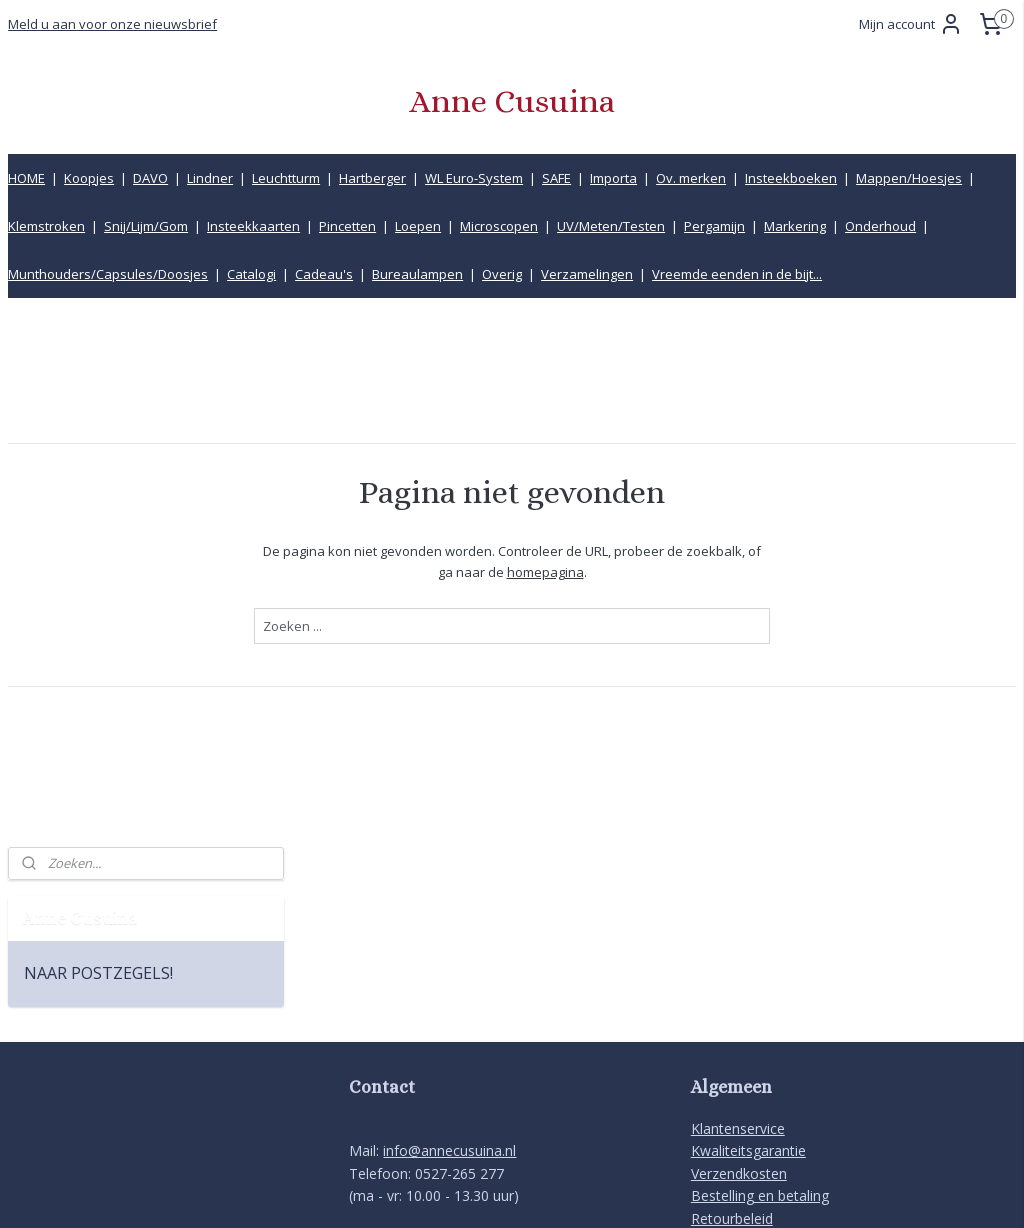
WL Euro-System (474, 178)
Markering (795, 226)
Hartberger (372, 178)
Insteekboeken (791, 178)
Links (707, 1030)
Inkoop (713, 1052)
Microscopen (499, 226)
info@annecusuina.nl (449, 940)
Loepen (418, 226)
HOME (26, 178)
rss (477, 1191)
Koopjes (89, 178)
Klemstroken (46, 226)
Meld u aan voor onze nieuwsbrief (112, 24)
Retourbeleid (732, 1007)
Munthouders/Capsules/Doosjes (108, 274)
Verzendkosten (739, 962)
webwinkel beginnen (554, 1191)
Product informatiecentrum (779, 1074)
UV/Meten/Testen (611, 226)
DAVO (150, 178)
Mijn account (911, 24)
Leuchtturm (286, 178)
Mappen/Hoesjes (909, 178)
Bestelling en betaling (760, 985)
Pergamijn (714, 226)
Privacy (714, 1097)
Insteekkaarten (253, 226)
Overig (502, 274)
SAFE (556, 178)
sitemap (435, 1191)
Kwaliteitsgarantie (748, 940)
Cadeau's (324, 274)
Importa (613, 178)
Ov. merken (691, 178)
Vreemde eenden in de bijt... (737, 274)
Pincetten (347, 226)
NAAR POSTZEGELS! (98, 439)
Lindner (210, 178)
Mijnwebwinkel (728, 1191)
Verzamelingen (587, 274)
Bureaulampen (417, 274)
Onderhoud (880, 226)
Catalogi (251, 274)
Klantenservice (738, 918)
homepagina (691, 571)
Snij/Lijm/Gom (146, 226)
